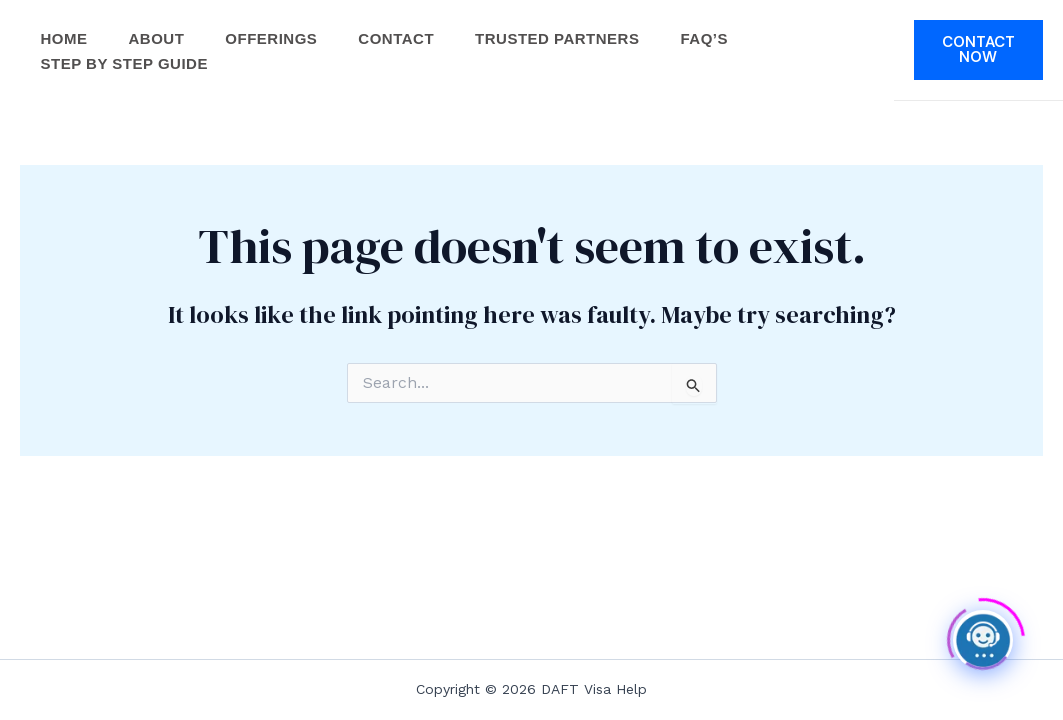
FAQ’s (721, 27)
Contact (407, 27)
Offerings (279, 27)
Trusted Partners (571, 27)
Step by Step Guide (125, 82)
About (161, 27)
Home (65, 27)
